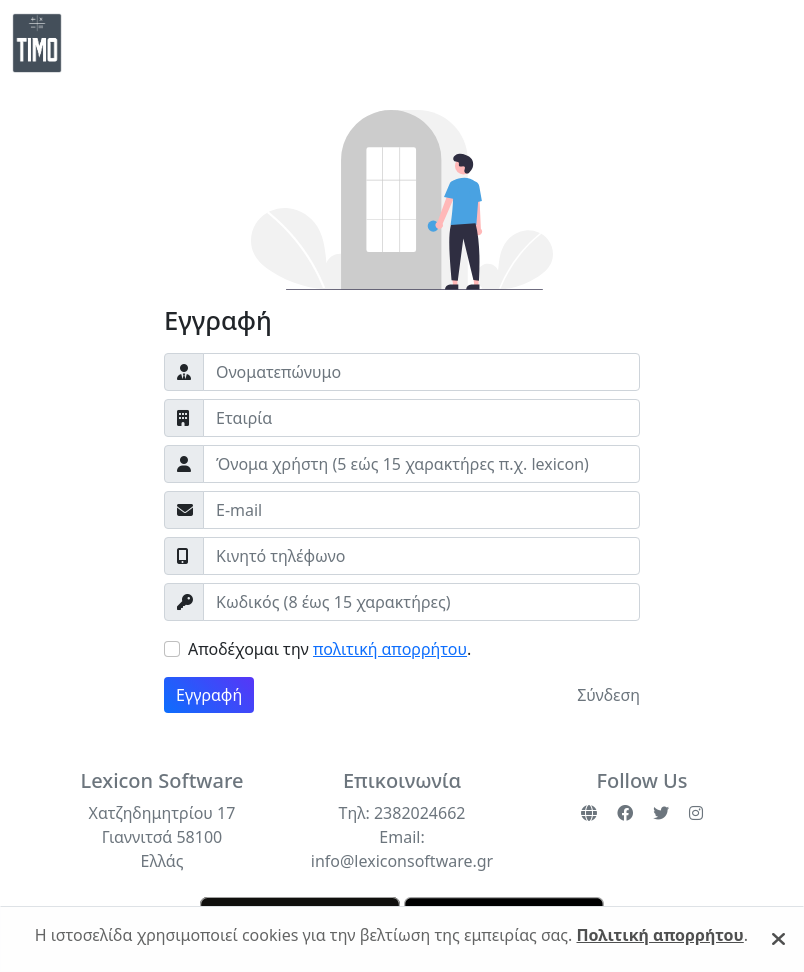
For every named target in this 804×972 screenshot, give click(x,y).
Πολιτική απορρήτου (660, 935)
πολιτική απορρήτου (390, 649)
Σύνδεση (608, 695)
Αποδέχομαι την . (329, 649)
